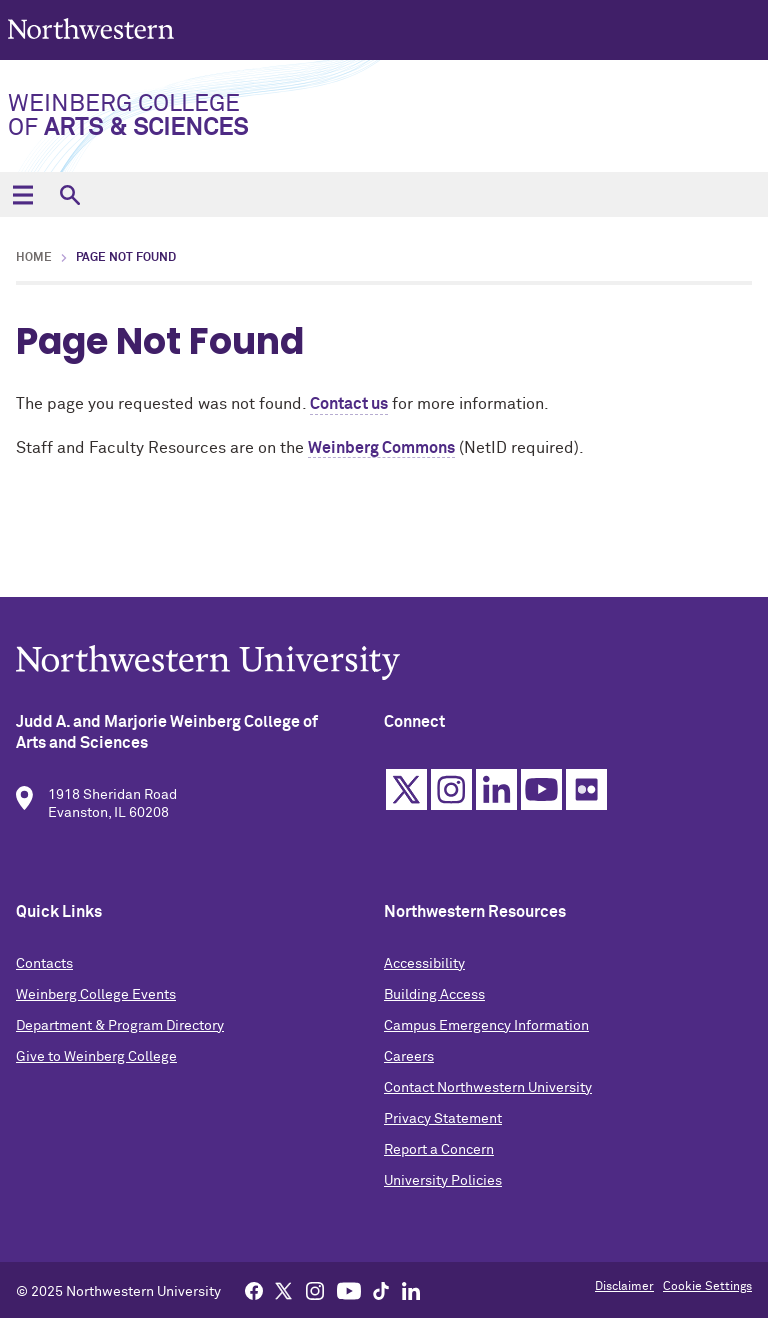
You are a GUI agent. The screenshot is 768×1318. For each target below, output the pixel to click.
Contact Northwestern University (488, 1094)
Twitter (406, 795)
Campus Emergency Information (486, 1032)
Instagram (451, 795)
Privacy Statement (443, 1125)
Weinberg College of (128, 116)
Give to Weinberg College (96, 1063)
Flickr (586, 795)
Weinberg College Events (96, 1001)
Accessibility (424, 970)
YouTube (541, 795)
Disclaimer (624, 1287)
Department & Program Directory (120, 1032)
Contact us (349, 404)
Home (34, 258)
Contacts (44, 970)
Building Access (434, 1001)
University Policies (443, 1187)
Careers (409, 1063)
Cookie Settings (707, 1287)
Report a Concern (439, 1156)
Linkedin (496, 795)
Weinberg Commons (381, 448)
